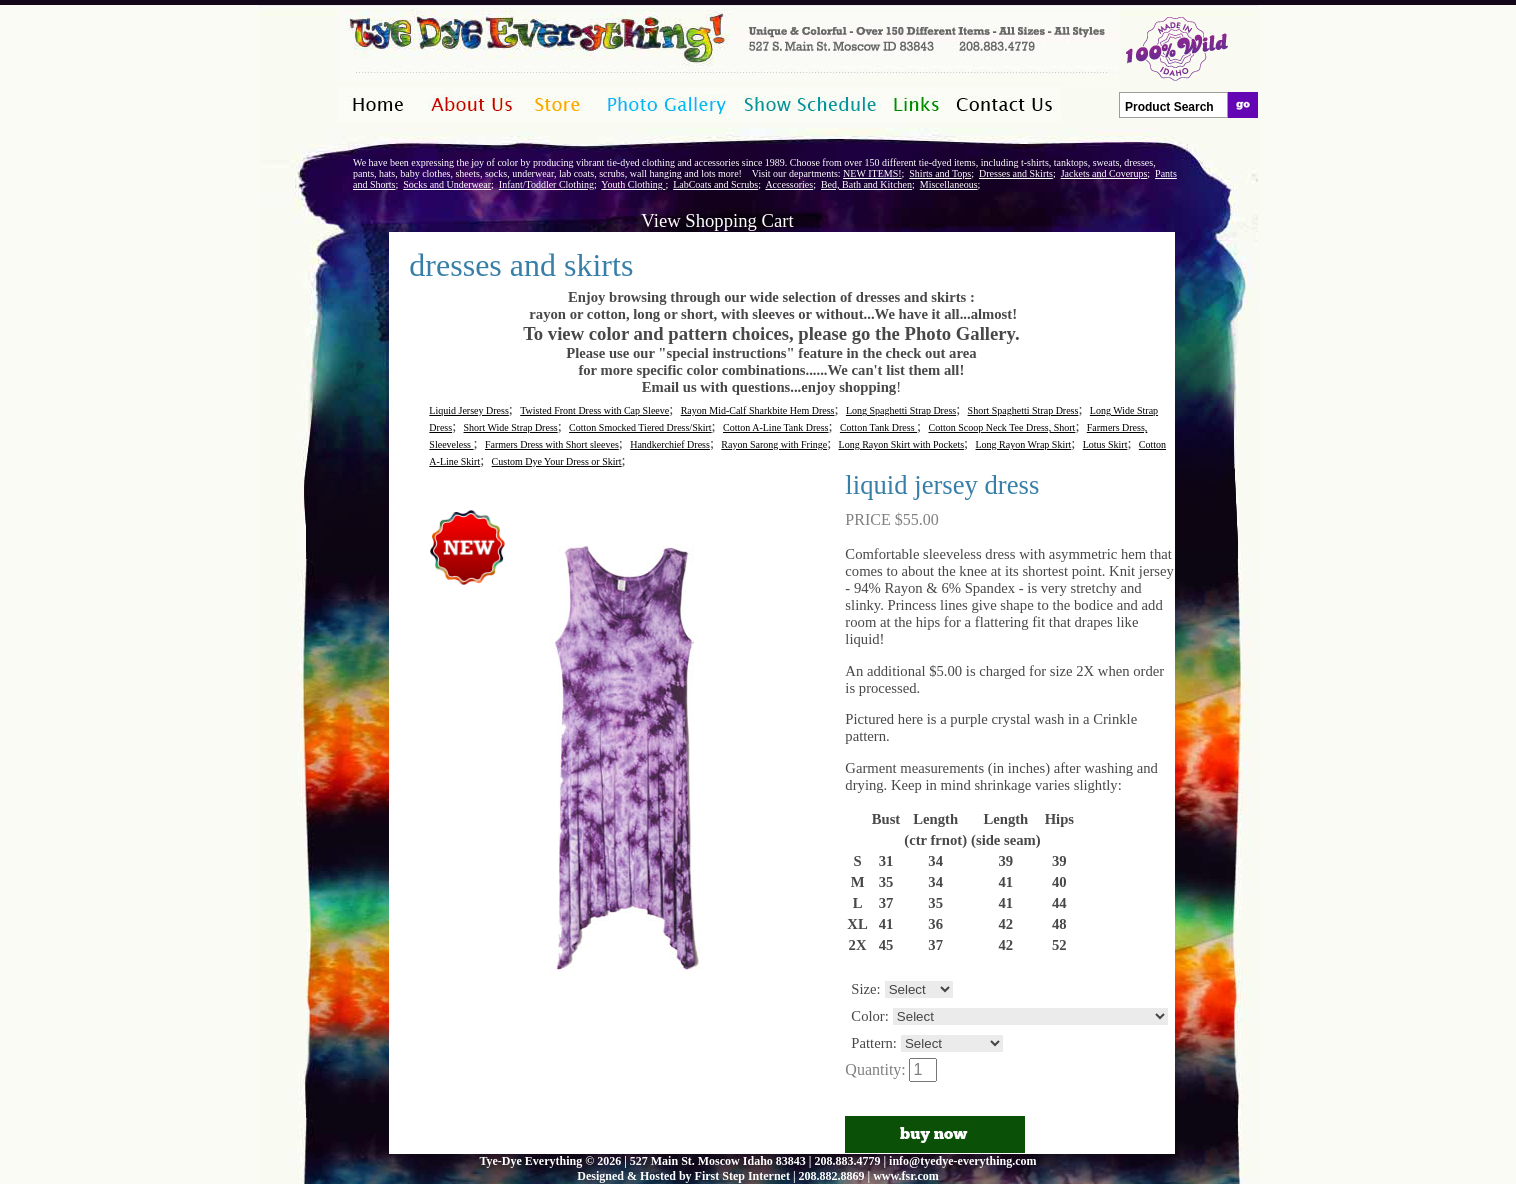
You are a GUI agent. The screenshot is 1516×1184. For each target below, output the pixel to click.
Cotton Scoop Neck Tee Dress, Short (1002, 427)
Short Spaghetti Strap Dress (1023, 410)
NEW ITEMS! (872, 173)
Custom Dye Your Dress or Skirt (557, 461)
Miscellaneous (949, 184)
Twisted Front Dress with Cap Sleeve (594, 410)
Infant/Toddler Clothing (546, 184)
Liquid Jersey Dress (468, 410)
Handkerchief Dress (670, 444)
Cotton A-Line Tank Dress (776, 427)
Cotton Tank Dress (878, 427)
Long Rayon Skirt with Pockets (902, 444)
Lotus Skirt (1105, 444)
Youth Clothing (633, 184)
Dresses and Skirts (1016, 173)
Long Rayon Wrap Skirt (1024, 444)
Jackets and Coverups (1104, 173)
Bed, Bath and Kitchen (866, 184)
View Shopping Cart (717, 220)
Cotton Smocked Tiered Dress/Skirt (640, 427)
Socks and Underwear (447, 184)
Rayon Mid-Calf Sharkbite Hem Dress (758, 410)
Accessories (789, 184)
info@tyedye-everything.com (962, 1161)
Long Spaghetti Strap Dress (901, 410)
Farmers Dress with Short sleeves (552, 444)
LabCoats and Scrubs (715, 184)
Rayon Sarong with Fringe (774, 444)
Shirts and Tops (940, 173)
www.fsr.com (906, 1176)
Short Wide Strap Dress (511, 427)
